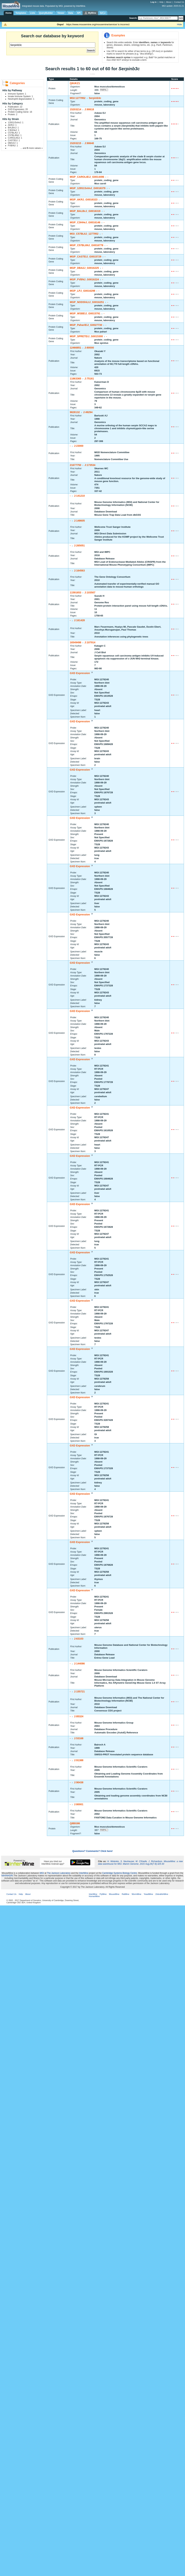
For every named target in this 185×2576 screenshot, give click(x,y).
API (79, 13)
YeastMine (148, 1894)
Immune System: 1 (17, 94)
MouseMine (114, 1894)
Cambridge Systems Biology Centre (119, 1873)
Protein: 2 (12, 114)
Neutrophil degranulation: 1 (21, 99)
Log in (154, 2)
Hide (179, 24)
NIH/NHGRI (7, 1875)
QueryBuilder (46, 13)
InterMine (83, 1873)
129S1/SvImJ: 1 (15, 122)
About (168, 2)
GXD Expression (80, 673)
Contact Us (179, 2)
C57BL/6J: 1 (14, 132)
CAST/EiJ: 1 (14, 140)
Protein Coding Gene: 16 (20, 112)
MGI (42, 1873)
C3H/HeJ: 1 (13, 130)
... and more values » (31, 148)
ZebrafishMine (161, 1894)
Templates (20, 13)
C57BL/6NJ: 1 (15, 135)
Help (161, 2)
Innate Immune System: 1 (20, 96)
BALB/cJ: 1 (13, 127)
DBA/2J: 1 (13, 143)
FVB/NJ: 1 (13, 145)
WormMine (136, 1894)
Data (70, 13)
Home (8, 13)
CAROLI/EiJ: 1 (15, 138)
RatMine (125, 1894)
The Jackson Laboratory (59, 1873)
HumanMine (94, 1896)
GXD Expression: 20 (18, 109)
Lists (32, 13)
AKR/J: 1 (12, 125)
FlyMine (103, 1894)
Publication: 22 (15, 107)
